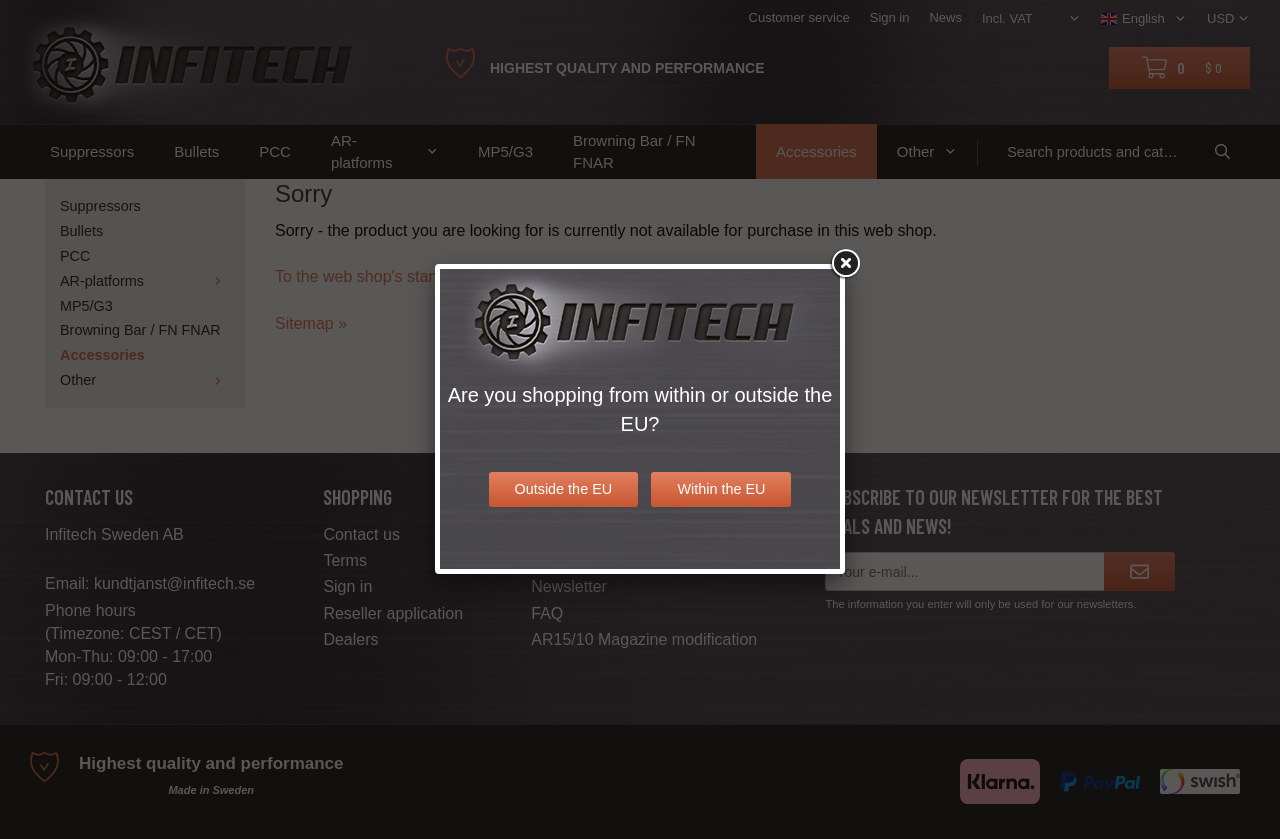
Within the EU (721, 489)
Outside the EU (564, 489)
